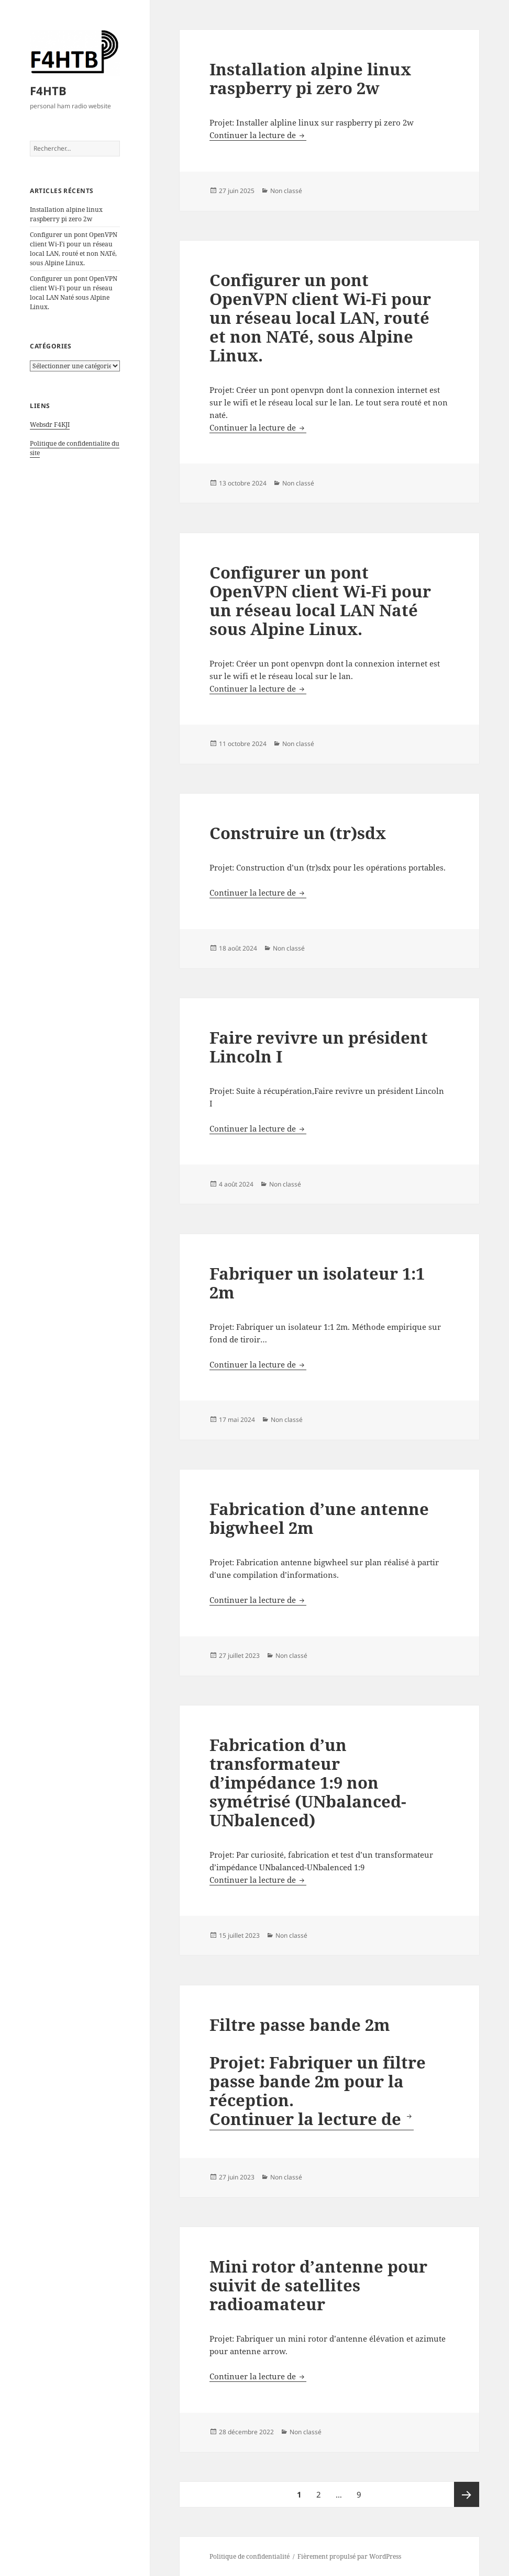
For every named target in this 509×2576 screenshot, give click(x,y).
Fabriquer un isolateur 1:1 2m (317, 1282)
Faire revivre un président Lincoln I (318, 1046)
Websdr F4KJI (50, 424)
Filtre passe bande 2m (299, 2025)
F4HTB (48, 90)
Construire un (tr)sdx (297, 833)
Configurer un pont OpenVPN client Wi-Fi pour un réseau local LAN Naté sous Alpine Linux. (73, 292)
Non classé (286, 190)
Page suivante (466, 2494)
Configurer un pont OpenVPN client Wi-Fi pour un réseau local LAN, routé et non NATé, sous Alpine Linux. (73, 248)
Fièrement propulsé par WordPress (349, 2556)
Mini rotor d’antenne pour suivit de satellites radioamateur (318, 2285)
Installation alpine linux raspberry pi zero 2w (66, 214)
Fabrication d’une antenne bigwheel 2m (319, 1518)
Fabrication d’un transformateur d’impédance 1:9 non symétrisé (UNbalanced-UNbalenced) (307, 1782)
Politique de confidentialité (249, 2556)
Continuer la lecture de (257, 135)
